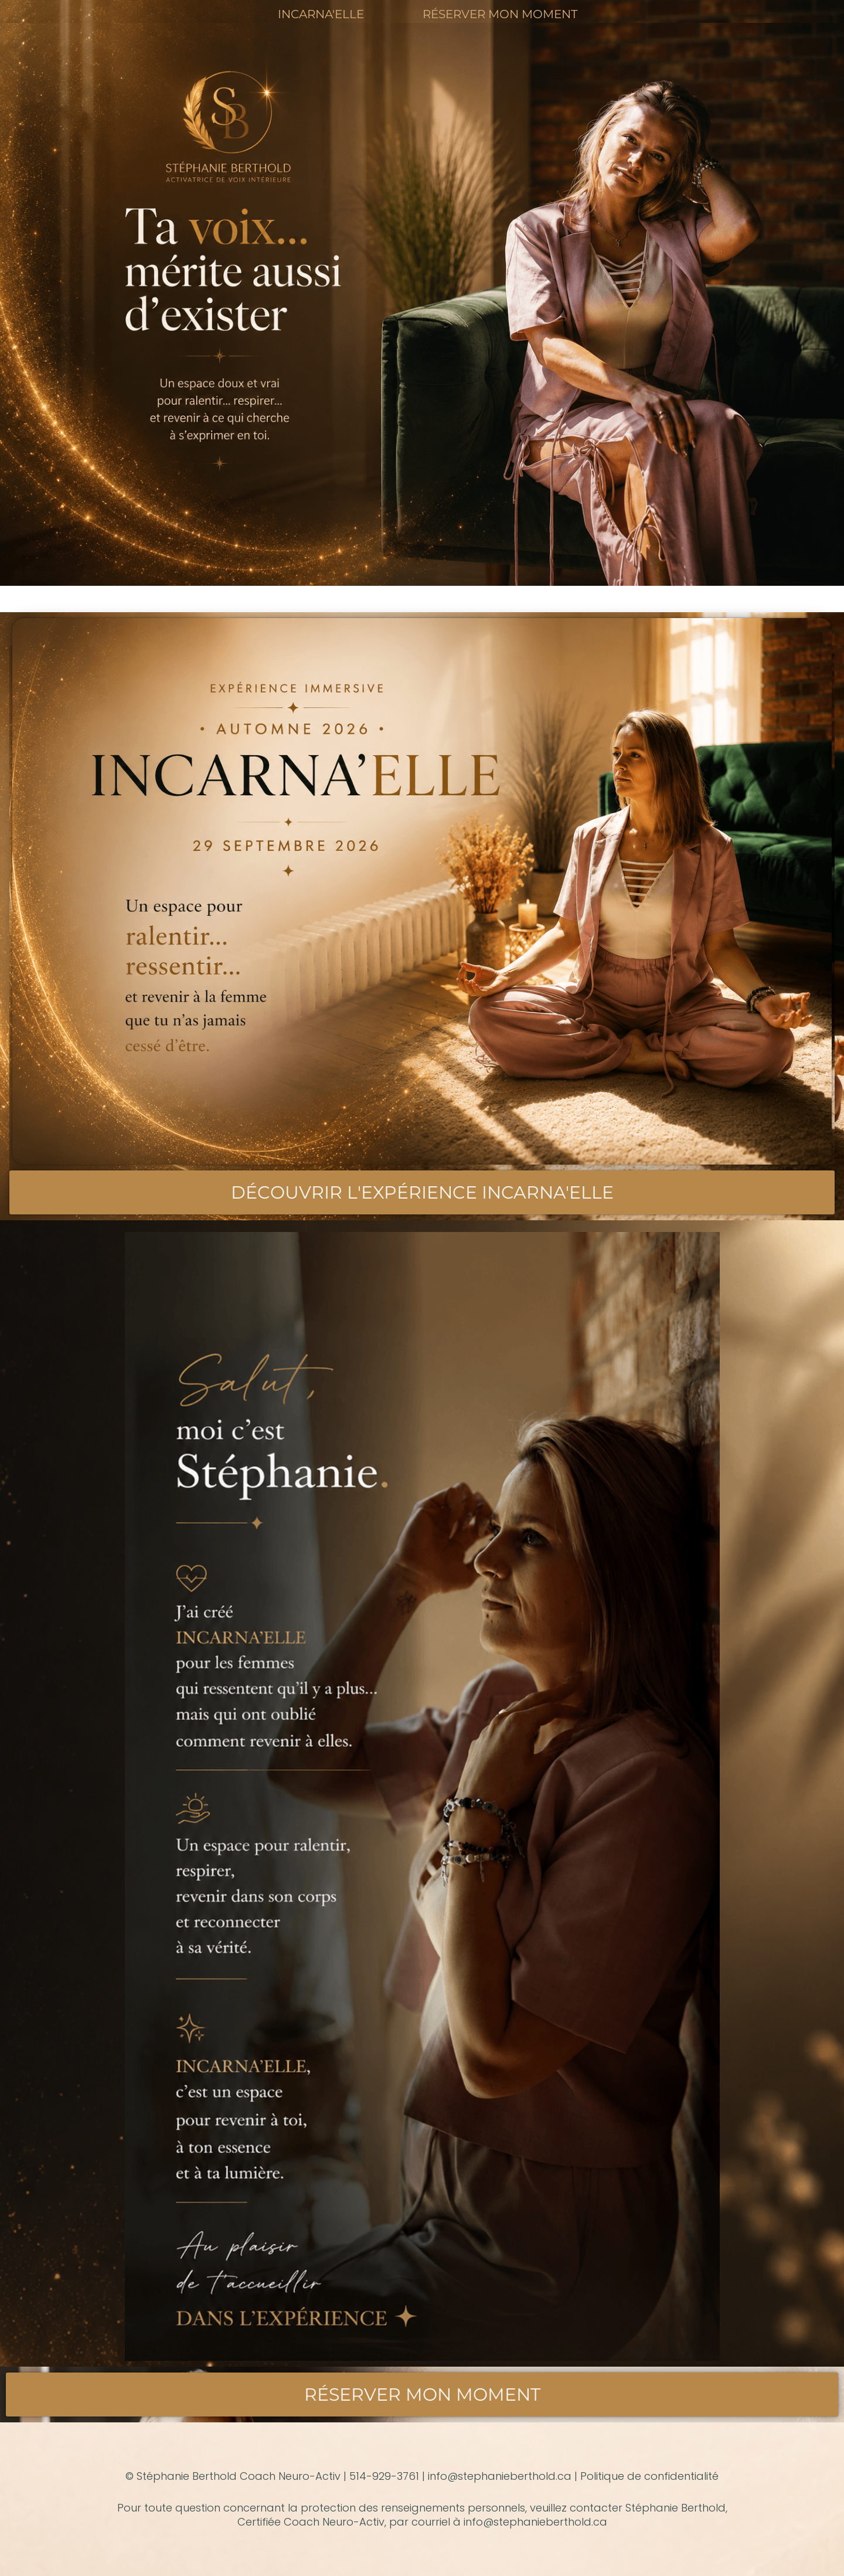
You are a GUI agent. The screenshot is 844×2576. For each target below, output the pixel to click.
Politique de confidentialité (649, 2476)
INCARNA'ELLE (321, 14)
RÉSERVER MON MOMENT (500, 14)
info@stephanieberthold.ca (499, 2476)
